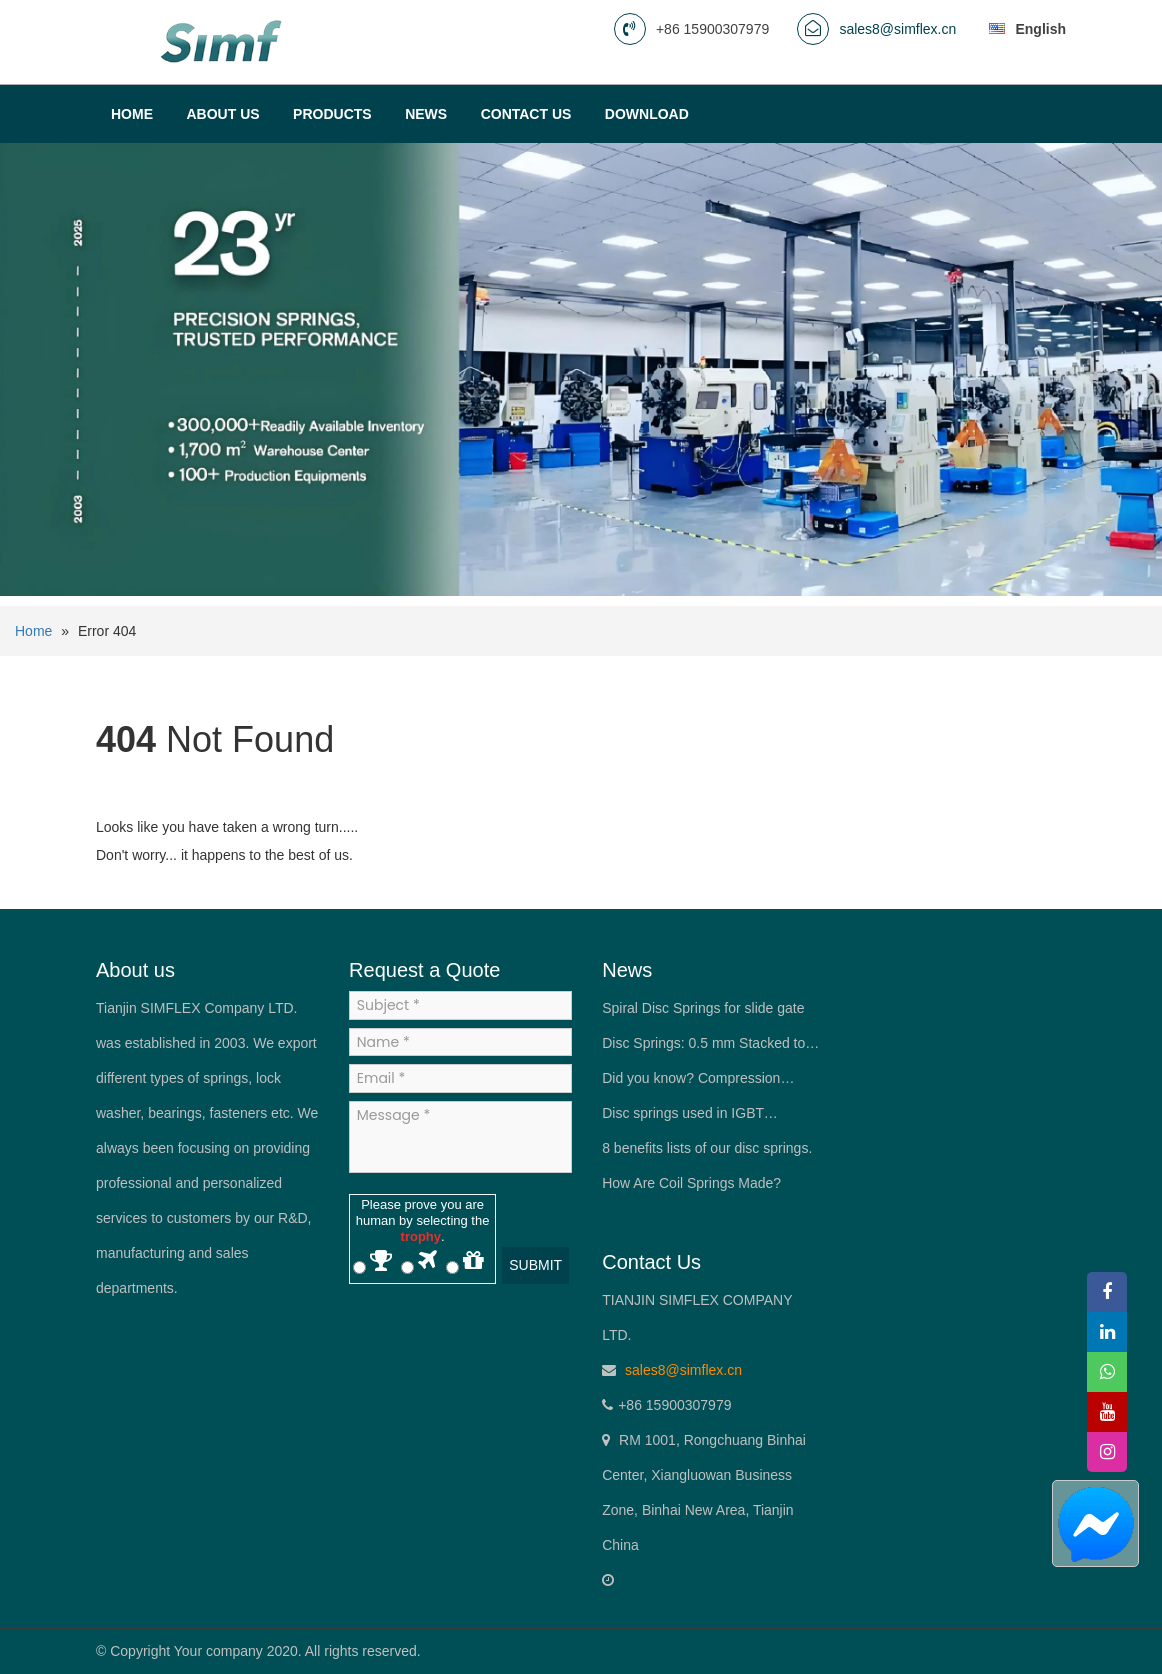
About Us (222, 114)
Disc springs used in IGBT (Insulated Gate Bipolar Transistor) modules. (708, 1118)
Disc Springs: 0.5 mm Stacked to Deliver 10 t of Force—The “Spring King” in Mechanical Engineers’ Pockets (708, 1048)
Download (647, 114)
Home (132, 114)
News (426, 114)
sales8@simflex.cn (897, 29)
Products (332, 114)
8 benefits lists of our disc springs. (707, 1148)
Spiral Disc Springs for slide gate (703, 1008)
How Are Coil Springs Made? (691, 1183)
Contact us (526, 114)
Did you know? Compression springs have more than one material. (691, 1083)
